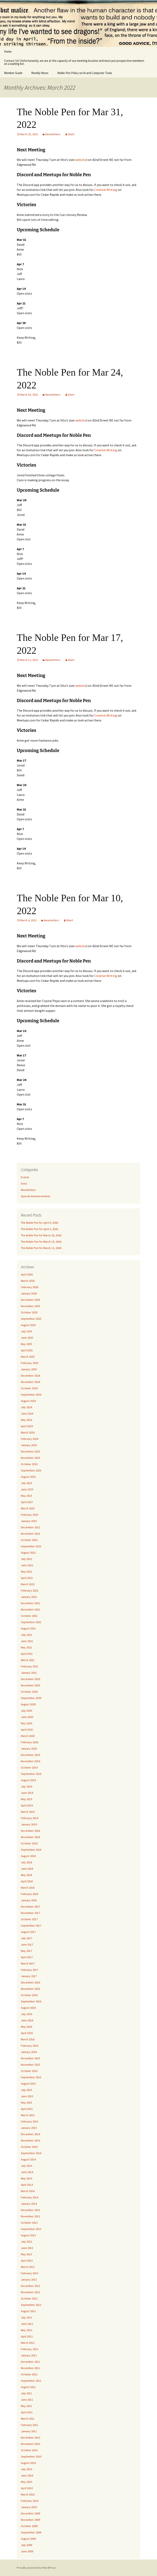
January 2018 (29, 1900)
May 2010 (26, 2482)
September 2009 (31, 2532)
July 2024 (26, 1407)
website (80, 160)
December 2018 (30, 1831)
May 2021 (26, 1647)
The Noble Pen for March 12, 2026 (41, 1248)
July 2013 (26, 2241)
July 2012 (26, 2317)
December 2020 (30, 1679)
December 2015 (30, 2058)
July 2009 (26, 2545)
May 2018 (26, 1875)
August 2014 (28, 2159)
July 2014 (26, 2166)
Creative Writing (105, 190)
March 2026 (28, 1281)
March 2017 (28, 1963)
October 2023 (29, 1464)
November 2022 (30, 1533)
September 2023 (31, 1470)
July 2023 (26, 1483)
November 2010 (30, 2444)
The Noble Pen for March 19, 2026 (41, 1241)
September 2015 (31, 2077)
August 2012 (28, 2311)
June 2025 (27, 1337)
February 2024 (29, 1439)
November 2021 (30, 1609)
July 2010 (26, 2469)
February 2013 (29, 2273)
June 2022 (27, 1565)
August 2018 (28, 1856)
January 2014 (29, 2203)
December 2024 (30, 1375)
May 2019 (26, 1799)
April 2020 (27, 1729)
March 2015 (28, 2115)
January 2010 (29, 2507)
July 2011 (26, 2393)
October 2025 (29, 1312)
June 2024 (27, 1413)
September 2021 (31, 1622)
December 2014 (30, 2134)
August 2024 (28, 1401)
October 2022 (29, 1540)
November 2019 (30, 1761)
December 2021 (30, 1603)
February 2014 (29, 2197)
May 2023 (26, 1496)
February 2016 (29, 2045)
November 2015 (30, 2064)
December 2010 (30, 2437)
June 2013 (27, 2248)
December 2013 (30, 2210)
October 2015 (29, 2071)
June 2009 (27, 2551)
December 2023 (30, 1451)
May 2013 (26, 2254)
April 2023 (27, 1502)
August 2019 (28, 1780)
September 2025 (31, 1319)
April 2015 (27, 2109)
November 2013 (30, 2216)
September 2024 (31, 1394)
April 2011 (27, 2412)
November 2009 (30, 2520)
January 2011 (29, 2431)
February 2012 (29, 2349)
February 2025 (29, 1363)
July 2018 (26, 1862)
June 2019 (27, 1793)
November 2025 (30, 1306)
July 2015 (26, 2090)
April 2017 (27, 1957)
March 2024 (28, 1432)
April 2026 (27, 1274)
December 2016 (30, 1982)
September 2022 (31, 1546)
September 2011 (31, 2380)
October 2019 (29, 1767)
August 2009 (28, 2539)
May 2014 (26, 2178)
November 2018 (30, 1837)
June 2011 (27, 2399)
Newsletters (53, 134)
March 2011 (28, 2418)
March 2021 (28, 1660)
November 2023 (30, 1458)
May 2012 (26, 2330)
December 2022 (30, 1527)
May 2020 (26, 1723)
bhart (71, 134)
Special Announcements (35, 1196)
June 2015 (27, 2096)
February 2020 (29, 1742)
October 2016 (29, 1995)
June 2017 (27, 1944)
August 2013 (28, 2235)
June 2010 (27, 2475)
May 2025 (26, 1344)
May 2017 (26, 1951)
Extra (24, 1183)
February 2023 (29, 1514)
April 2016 (27, 2033)
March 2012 (28, 2343)
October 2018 (29, 1843)
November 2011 (30, 2368)
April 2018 (27, 1881)
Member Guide (13, 73)
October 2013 (29, 2222)
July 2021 (26, 1635)
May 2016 (26, 2027)
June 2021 (27, 1641)
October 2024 (29, 1388)
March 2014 (28, 2191)
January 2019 (29, 1824)
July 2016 (26, 2014)
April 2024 (27, 1426)
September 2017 (31, 1925)
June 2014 (27, 2172)
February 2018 (29, 1894)
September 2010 (31, 2456)
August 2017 (28, 1932)
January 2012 (29, 2355)
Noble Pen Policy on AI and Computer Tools (84, 73)
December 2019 (30, 1755)
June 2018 (27, 1868)
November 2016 (30, 1989)
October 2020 (29, 1691)
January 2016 (29, 2052)
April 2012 (27, 2336)
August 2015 (28, 2083)
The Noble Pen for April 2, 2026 (39, 1229)
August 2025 (28, 1325)
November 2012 (30, 2292)
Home (8, 51)
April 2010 (27, 2488)
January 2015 (29, 2128)
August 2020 (28, 1704)
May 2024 (26, 1420)
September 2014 (31, 2153)
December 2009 (30, 2513)
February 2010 (29, 2501)
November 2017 (30, 1913)
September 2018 (31, 1850)
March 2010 (28, 2494)
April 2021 (27, 1654)
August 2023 (28, 1477)
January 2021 (29, 1673)
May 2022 (26, 1571)
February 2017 (29, 1970)
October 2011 (29, 2374)
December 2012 (30, 2286)
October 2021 (29, 1616)
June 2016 (27, 2020)
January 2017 (29, 1976)
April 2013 (27, 2260)
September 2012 (31, 2305)
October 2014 (29, 2147)
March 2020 (28, 1736)
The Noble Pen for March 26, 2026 (41, 1235)
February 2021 (29, 1666)
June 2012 (27, 2324)
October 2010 (29, 2450)
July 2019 (26, 1786)
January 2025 (29, 1369)
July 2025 (26, 1331)
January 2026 (29, 1293)
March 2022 (28, 1584)
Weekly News (39, 73)
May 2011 (26, 2406)
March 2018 (28, 1887)
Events (25, 1177)
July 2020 (26, 1710)
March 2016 (28, 2039)
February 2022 (29, 1590)
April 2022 (27, 1578)
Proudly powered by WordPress (36, 2567)
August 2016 (28, 2008)
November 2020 (30, 1685)
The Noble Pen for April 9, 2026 (39, 1222)
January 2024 (29, 1445)
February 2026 (29, 1287)
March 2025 (28, 1356)
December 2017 (30, 1906)
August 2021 (28, 1628)
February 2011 (29, 2425)
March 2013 (28, 2267)
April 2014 (27, 2185)
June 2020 (27, 1717)
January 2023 (29, 1521)
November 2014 (30, 2140)
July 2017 (26, 1938)
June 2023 (27, 1489)
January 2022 (29, 1597)
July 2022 (26, 1559)
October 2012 (29, 2298)
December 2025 (30, 1300)
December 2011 (30, 2362)
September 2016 (31, 2001)
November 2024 (30, 1382)
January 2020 (29, 1748)
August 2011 (28, 2387)
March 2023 (28, 1508)
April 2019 (27, 1805)
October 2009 (29, 2526)
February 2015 (29, 2121)
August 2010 (28, 2463)
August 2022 (28, 1552)
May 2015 (26, 2102)
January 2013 (29, 2279)
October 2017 (29, 1919)
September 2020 (31, 1698)
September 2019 (31, 1774)
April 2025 (27, 1350)
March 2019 (28, 1812)
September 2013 (31, 2229)
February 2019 (29, 1818)
